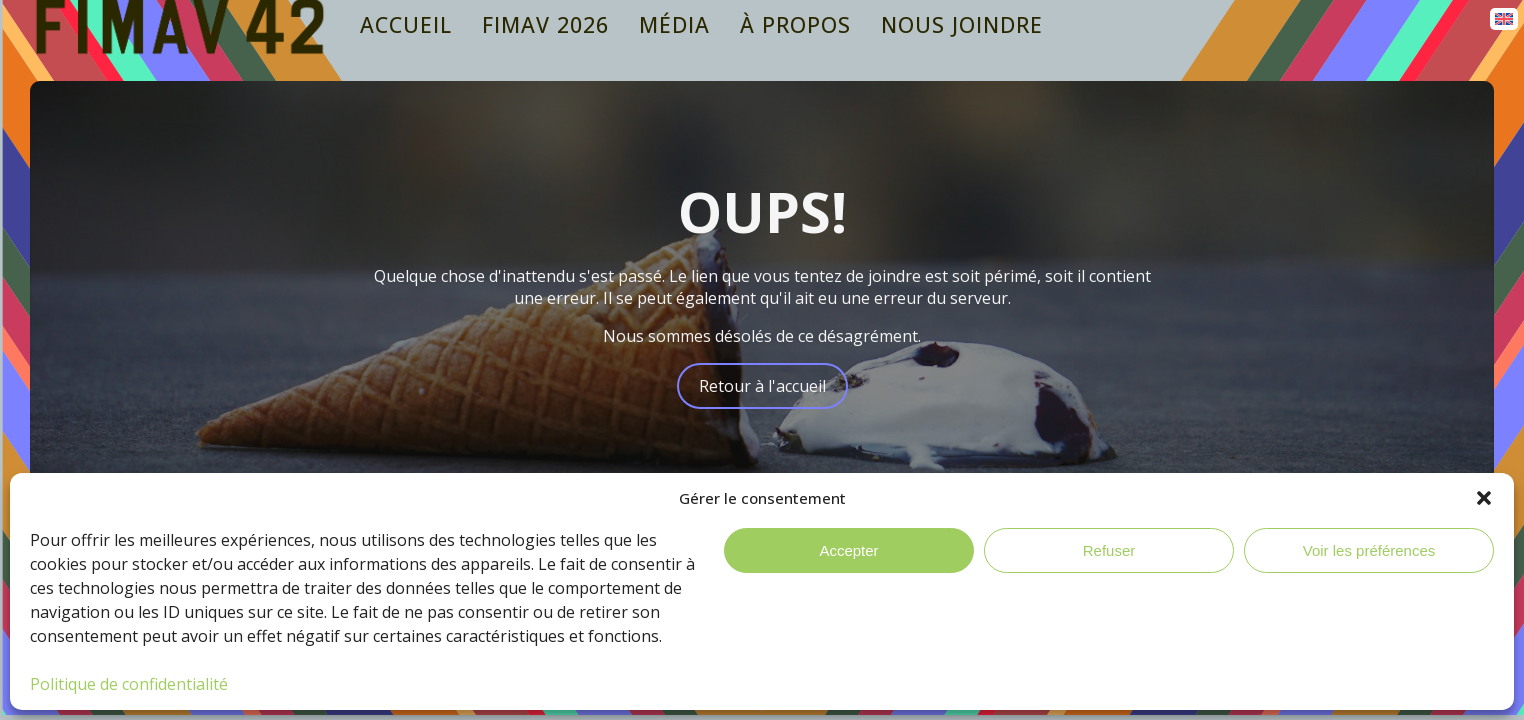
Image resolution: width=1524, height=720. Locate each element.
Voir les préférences (1369, 550)
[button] (1484, 498)
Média (674, 24)
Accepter (848, 550)
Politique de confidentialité (129, 684)
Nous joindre (962, 24)
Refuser (1109, 550)
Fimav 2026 (545, 24)
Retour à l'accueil (762, 386)
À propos (795, 24)
